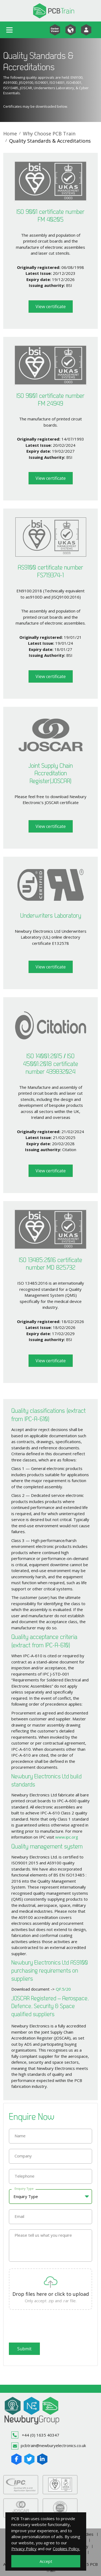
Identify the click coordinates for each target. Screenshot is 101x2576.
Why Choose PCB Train (49, 133)
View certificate (51, 306)
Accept (46, 2561)
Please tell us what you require (43, 2235)
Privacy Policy (24, 2548)
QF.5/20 (63, 1989)
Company (23, 2156)
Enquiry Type (24, 2188)
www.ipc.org (66, 1837)
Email (19, 2216)
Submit (24, 2349)
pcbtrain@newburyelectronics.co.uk (48, 2445)
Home (10, 133)
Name (20, 2135)
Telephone (24, 2176)
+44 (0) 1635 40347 (35, 2434)
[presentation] (50, 2326)
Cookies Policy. (66, 2548)
